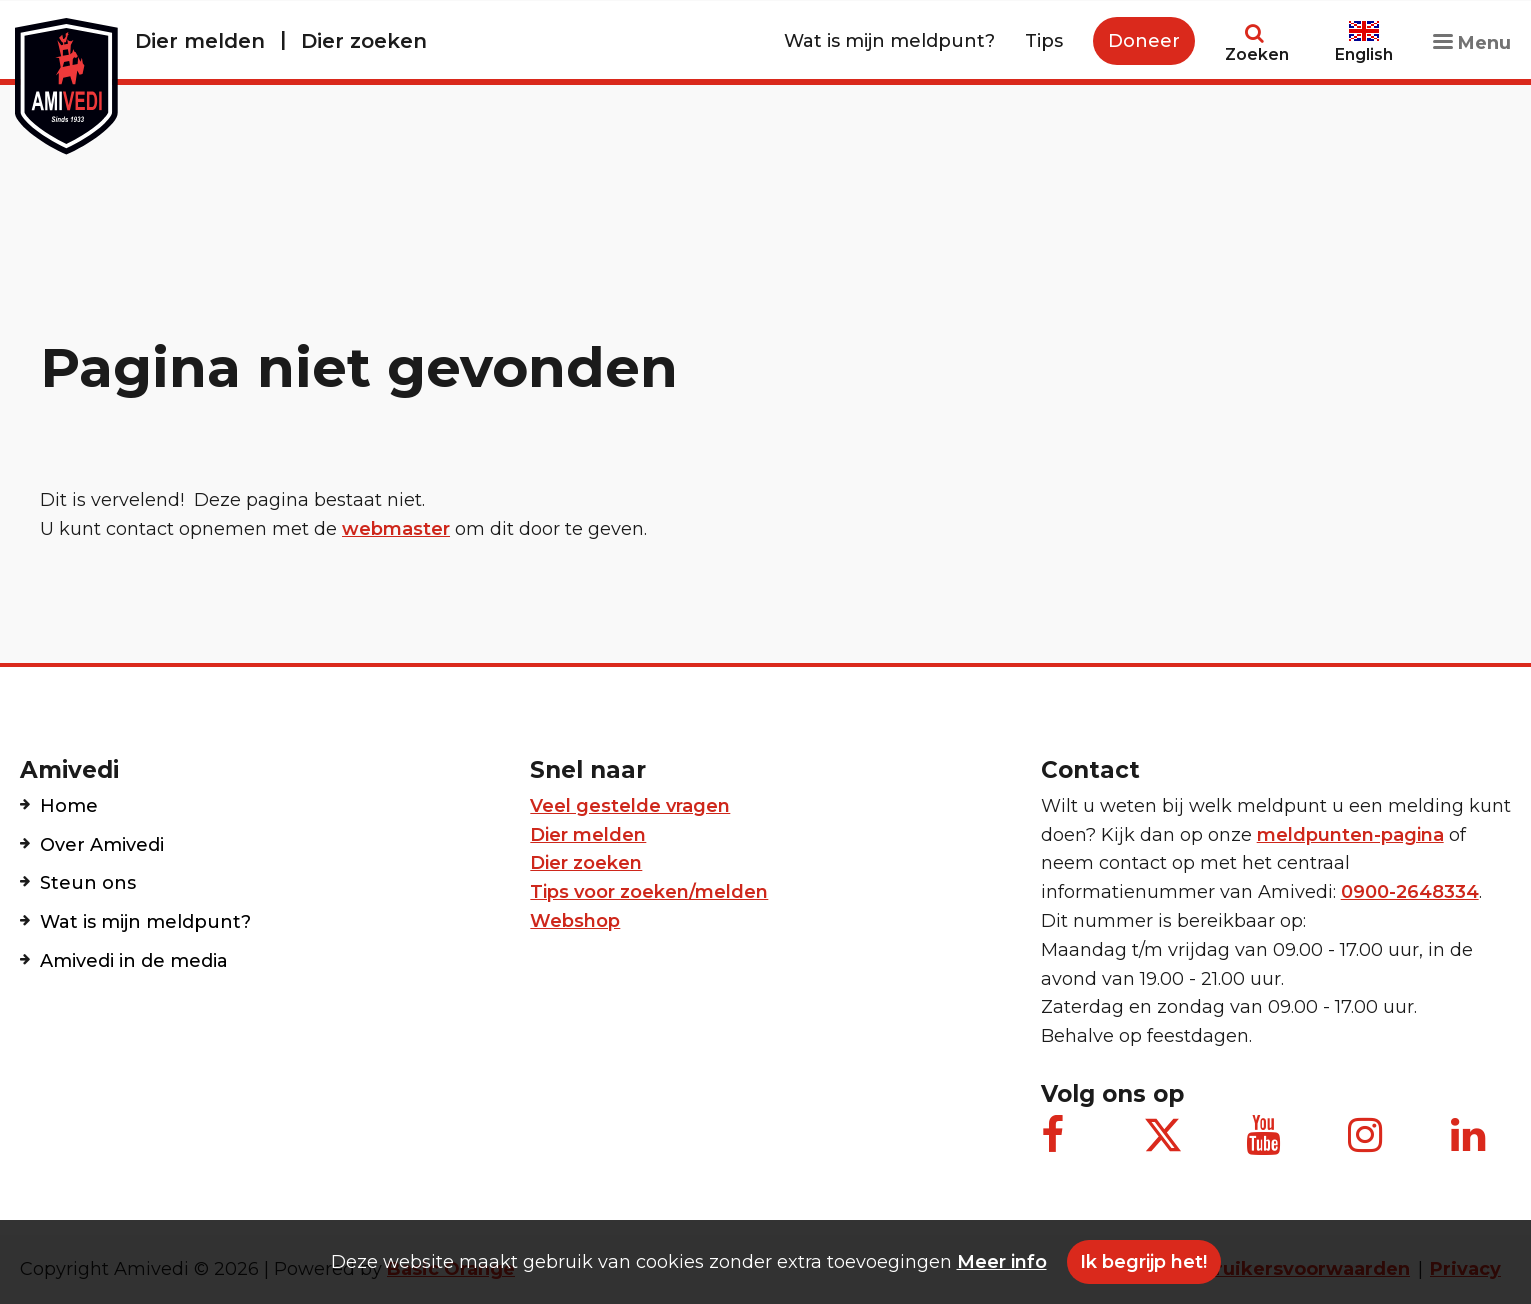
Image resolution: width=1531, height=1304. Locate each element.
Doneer (1144, 41)
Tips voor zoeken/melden (649, 892)
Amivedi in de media (134, 961)
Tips (1044, 41)
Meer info (1002, 1262)
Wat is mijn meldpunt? (889, 41)
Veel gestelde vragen (630, 806)
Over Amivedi (102, 845)
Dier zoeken (364, 41)
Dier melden (200, 41)
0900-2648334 (1410, 892)
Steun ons (88, 883)
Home (69, 806)
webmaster (396, 529)
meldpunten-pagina (1350, 835)
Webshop (575, 921)
